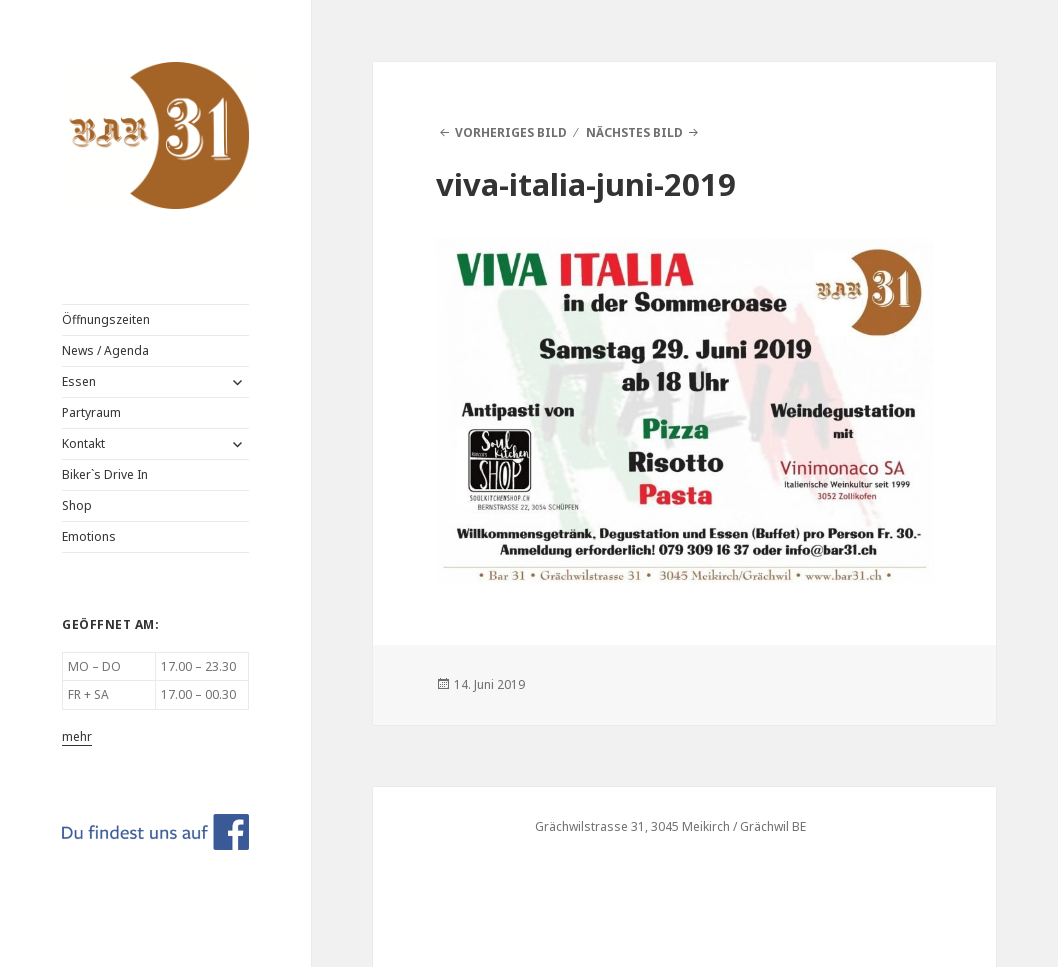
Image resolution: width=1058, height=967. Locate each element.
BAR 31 (100, 77)
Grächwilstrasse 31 (590, 826)
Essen (79, 381)
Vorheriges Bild (511, 132)
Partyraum (91, 412)
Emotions (89, 536)
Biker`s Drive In (105, 474)
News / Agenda (105, 350)
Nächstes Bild (634, 132)
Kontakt (83, 443)
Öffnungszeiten (106, 319)
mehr (77, 736)
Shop (77, 505)
